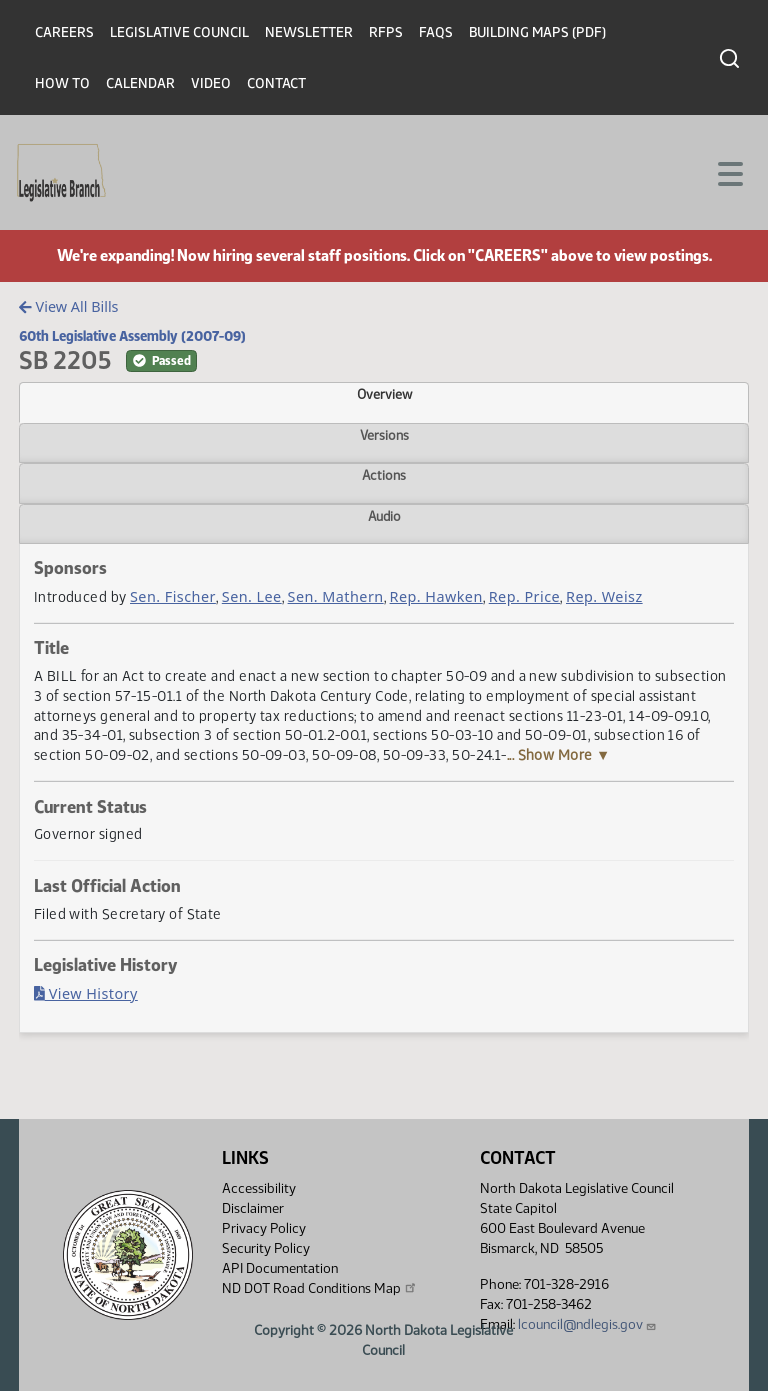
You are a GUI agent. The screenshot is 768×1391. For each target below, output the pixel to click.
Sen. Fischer (173, 596)
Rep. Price (524, 596)
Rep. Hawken (436, 596)
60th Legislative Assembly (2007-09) (132, 336)
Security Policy (266, 1248)
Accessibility (259, 1188)
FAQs (436, 32)
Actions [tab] (384, 475)
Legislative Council (179, 32)
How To (62, 83)
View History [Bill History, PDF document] (86, 993)
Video (211, 83)
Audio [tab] (384, 516)
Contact (276, 83)
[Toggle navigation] (729, 172)
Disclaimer (253, 1208)
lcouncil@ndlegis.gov (587, 1324)
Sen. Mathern (336, 596)
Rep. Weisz (604, 596)
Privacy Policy (264, 1228)
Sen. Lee (252, 596)
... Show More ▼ (559, 755)
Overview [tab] (384, 394)
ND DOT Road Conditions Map (320, 1288)
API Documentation (280, 1268)
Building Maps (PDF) (537, 32)
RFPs (386, 32)
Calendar (140, 83)
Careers (64, 32)
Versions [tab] (384, 435)
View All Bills (68, 306)
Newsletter (309, 32)
